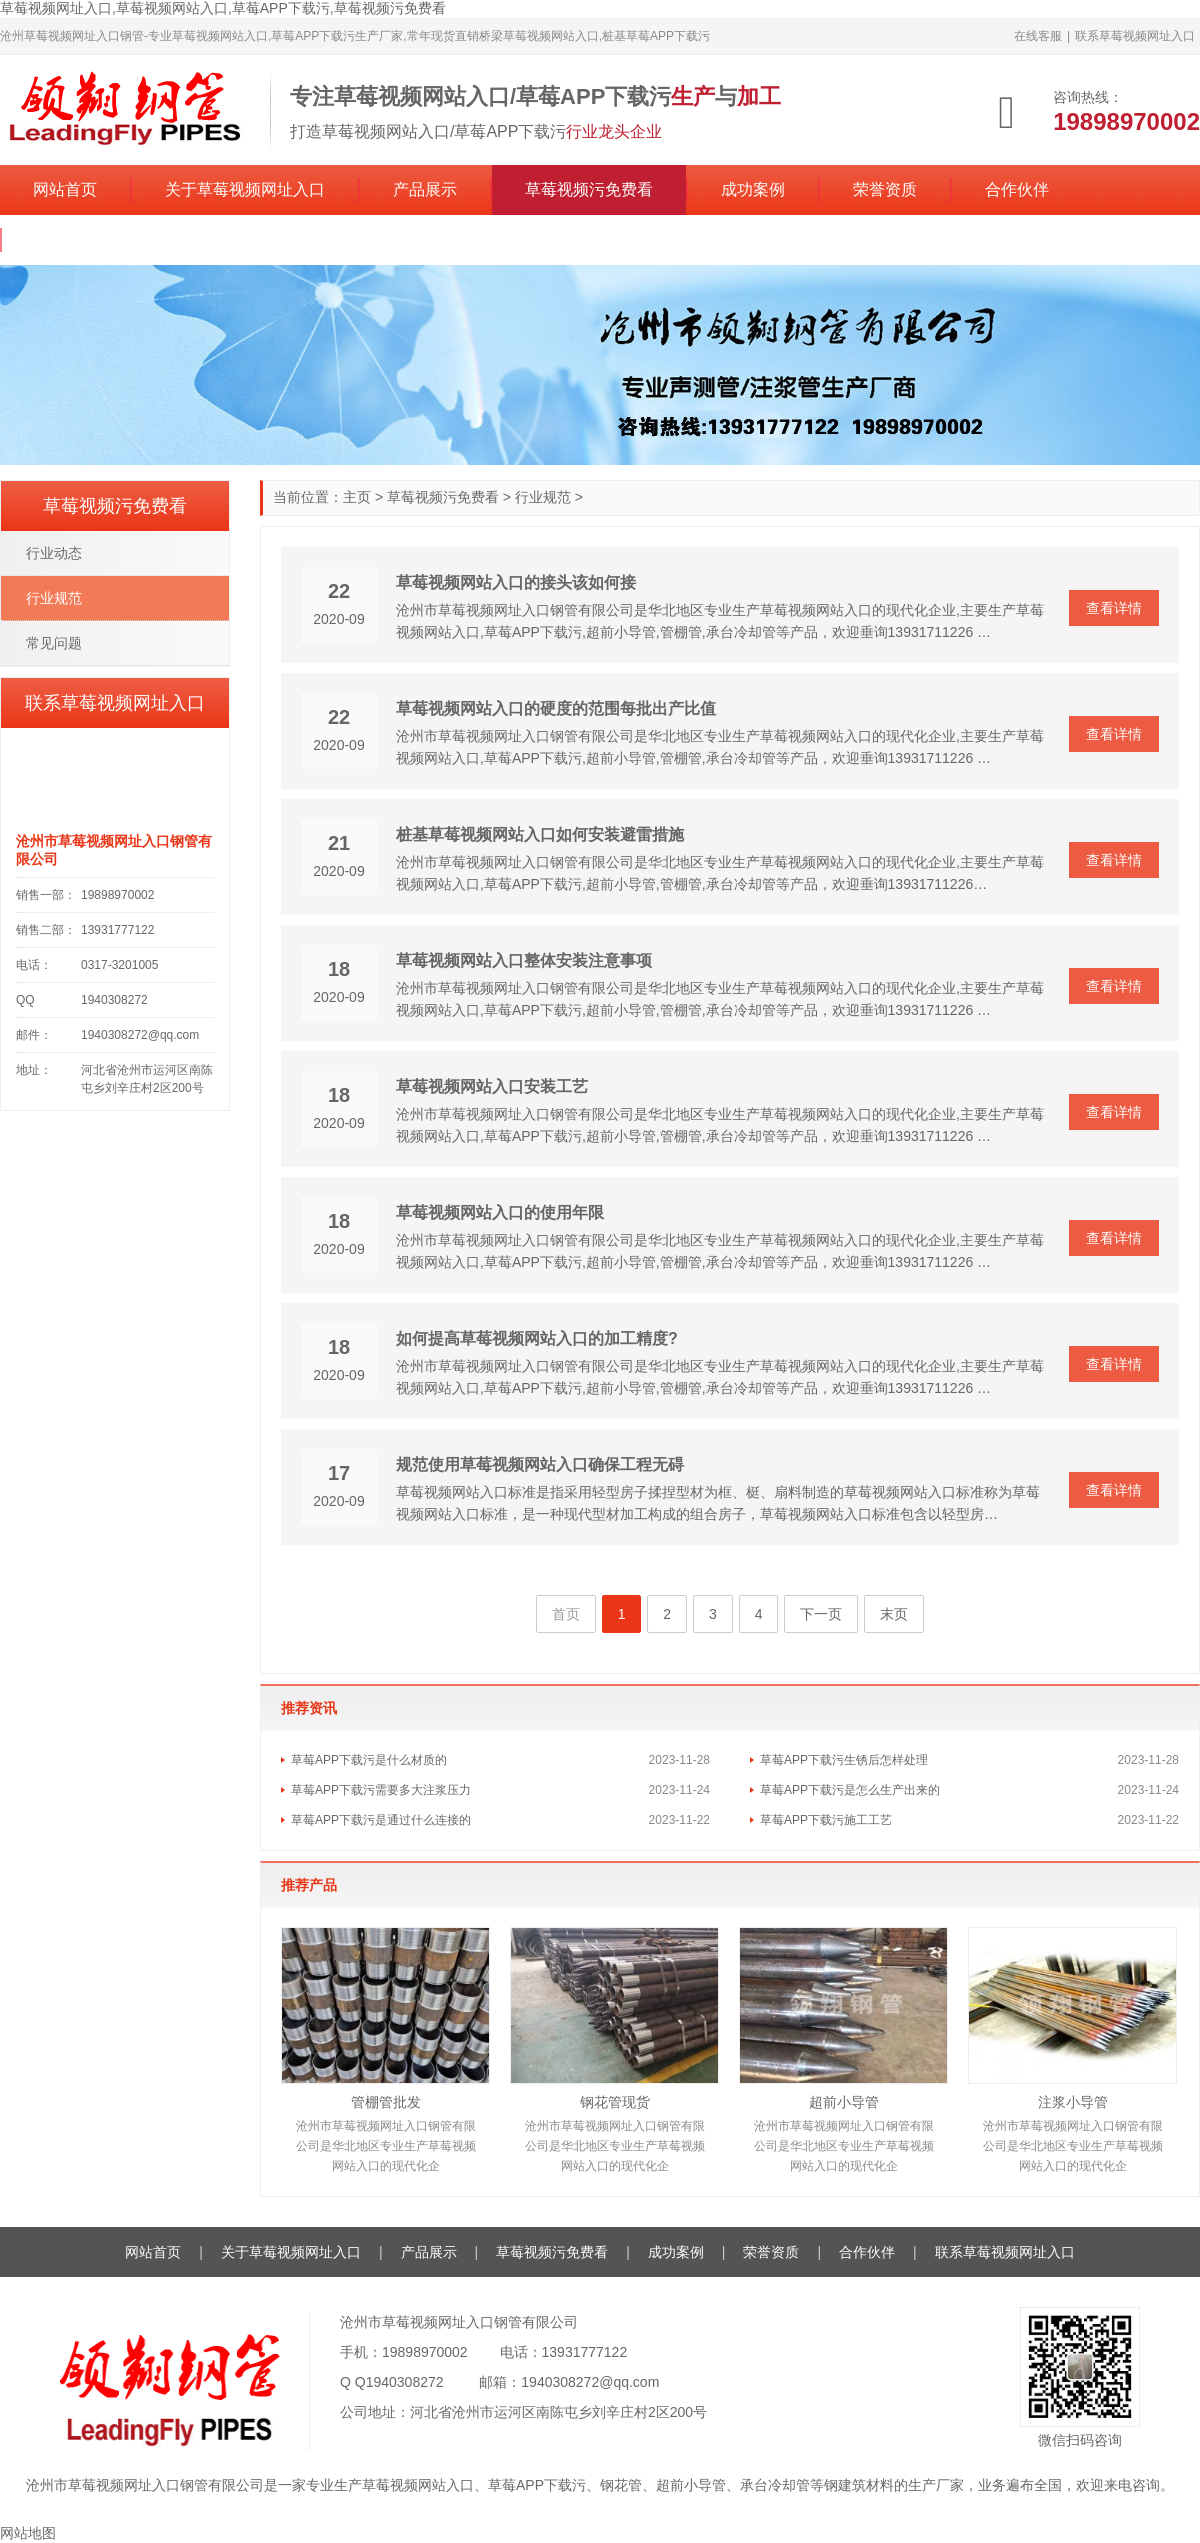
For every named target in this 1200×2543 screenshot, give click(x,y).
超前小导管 (844, 2102)
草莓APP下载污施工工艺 (826, 1820)
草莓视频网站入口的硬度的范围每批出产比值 (556, 708)
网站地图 (28, 2533)
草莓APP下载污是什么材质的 (369, 1760)
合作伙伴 (1017, 189)
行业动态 (54, 553)
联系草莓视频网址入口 (1135, 36)
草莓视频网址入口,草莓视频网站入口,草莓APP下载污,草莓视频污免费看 (223, 8)
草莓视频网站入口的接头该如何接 (516, 582)
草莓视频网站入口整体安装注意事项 (524, 960)
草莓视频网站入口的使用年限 (500, 1212)
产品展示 (425, 189)
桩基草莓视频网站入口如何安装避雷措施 (540, 834)
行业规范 (543, 497)
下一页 (821, 1614)
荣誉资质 (885, 189)
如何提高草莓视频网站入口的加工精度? (537, 1338)
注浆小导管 (1073, 2102)
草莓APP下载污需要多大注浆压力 (381, 1790)
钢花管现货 (615, 2102)
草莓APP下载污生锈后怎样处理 (844, 1760)
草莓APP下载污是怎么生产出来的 (850, 1790)
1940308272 (405, 2382)
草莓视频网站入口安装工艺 (492, 1086)
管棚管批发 (386, 2102)
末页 (894, 1614)
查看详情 (1114, 608)
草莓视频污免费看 (589, 189)
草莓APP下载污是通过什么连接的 (381, 1820)
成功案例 (753, 189)
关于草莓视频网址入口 (245, 189)
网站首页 (65, 189)
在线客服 (1038, 36)
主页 (357, 497)
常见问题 (54, 643)
